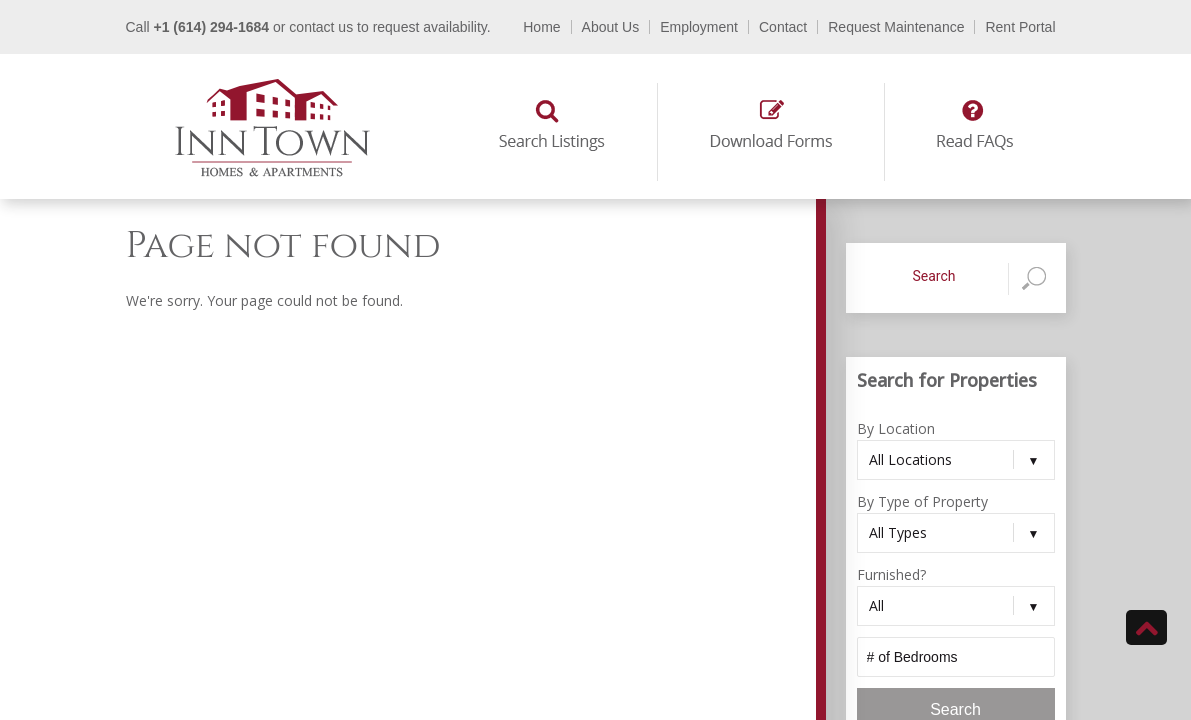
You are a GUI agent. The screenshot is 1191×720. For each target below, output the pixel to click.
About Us (611, 27)
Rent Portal (1020, 27)
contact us (321, 27)
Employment (699, 27)
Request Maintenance (896, 27)
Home (541, 27)
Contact (783, 27)
